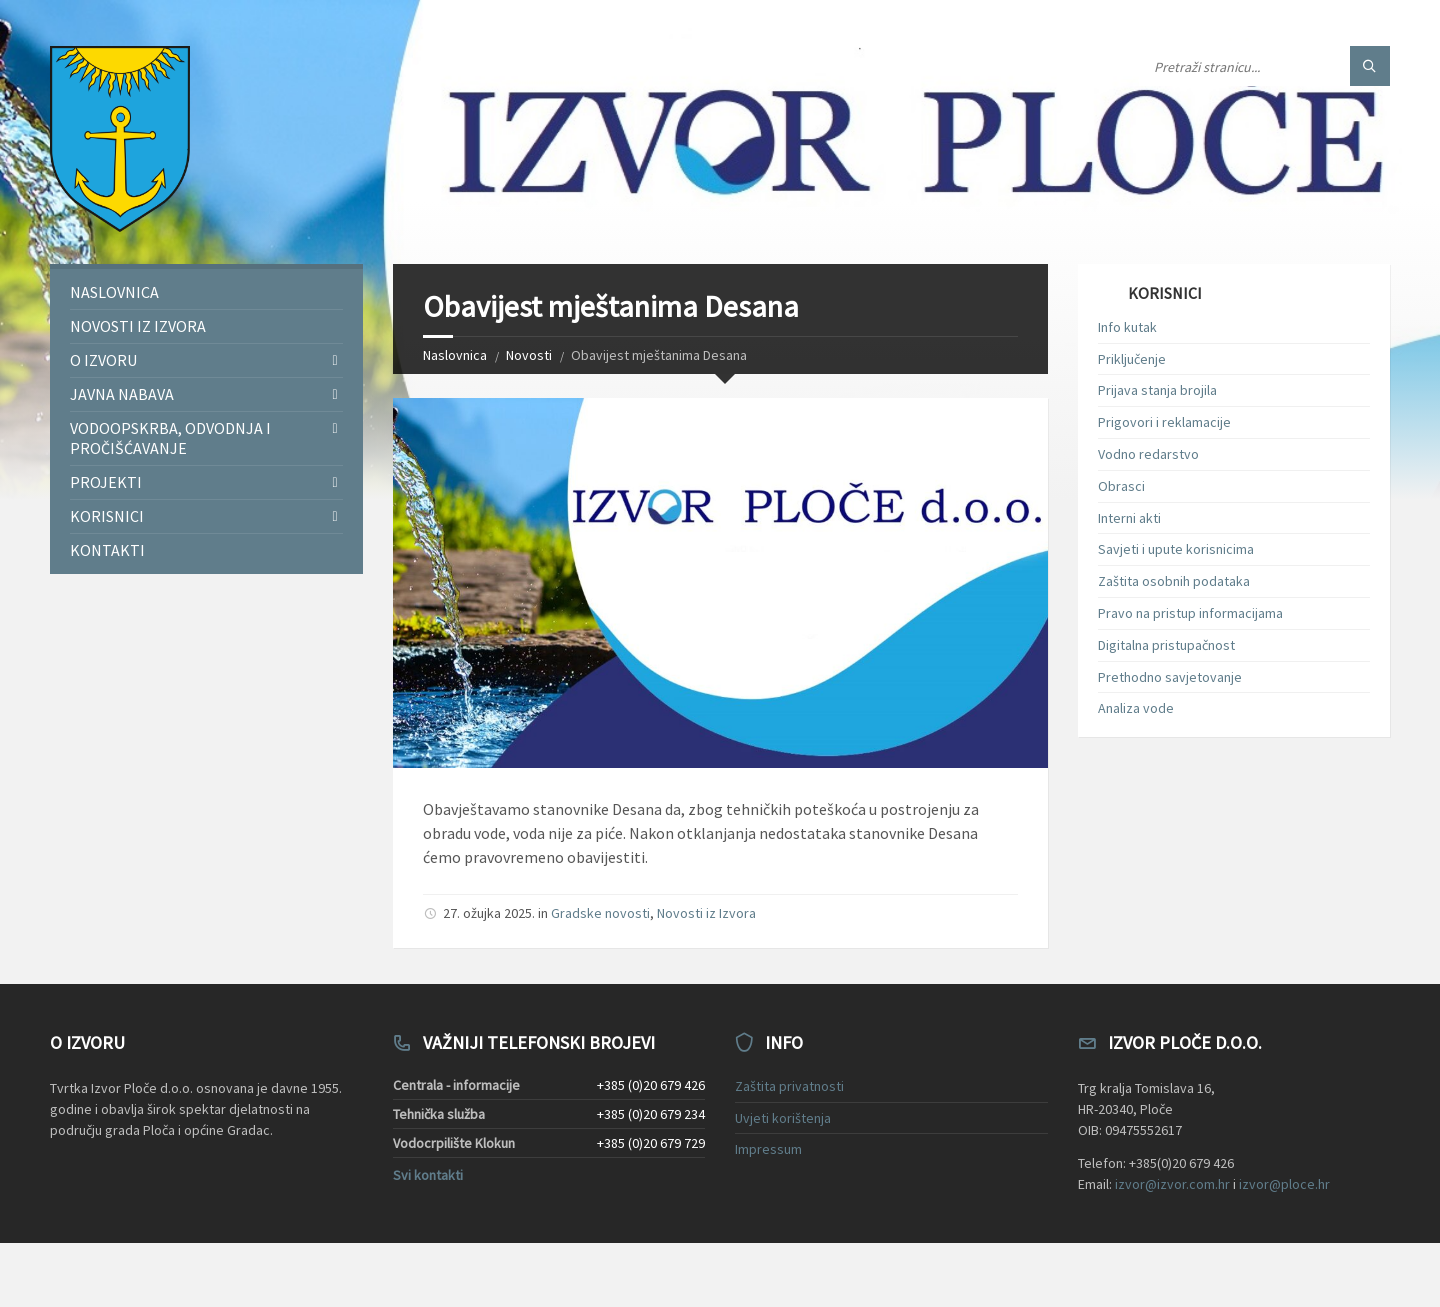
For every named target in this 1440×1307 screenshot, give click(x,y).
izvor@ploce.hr (1284, 1184)
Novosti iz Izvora (706, 913)
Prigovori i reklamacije (1164, 422)
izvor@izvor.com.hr (1172, 1184)
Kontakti (107, 550)
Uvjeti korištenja (783, 1118)
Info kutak (1127, 327)
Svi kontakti (428, 1175)
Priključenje (1132, 359)
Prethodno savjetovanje (1170, 677)
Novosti (529, 355)
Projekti (106, 482)
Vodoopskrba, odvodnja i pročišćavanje (170, 437)
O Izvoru (103, 360)
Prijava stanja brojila (1157, 390)
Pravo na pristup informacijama (1190, 613)
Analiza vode (1136, 708)
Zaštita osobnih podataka (1174, 581)
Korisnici (107, 516)
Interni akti (1129, 518)
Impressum (768, 1149)
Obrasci (1121, 486)
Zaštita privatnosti (789, 1086)
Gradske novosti (600, 913)
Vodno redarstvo (1148, 454)
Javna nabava (122, 394)
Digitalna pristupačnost (1166, 645)
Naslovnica (455, 355)
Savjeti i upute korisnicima (1176, 549)
